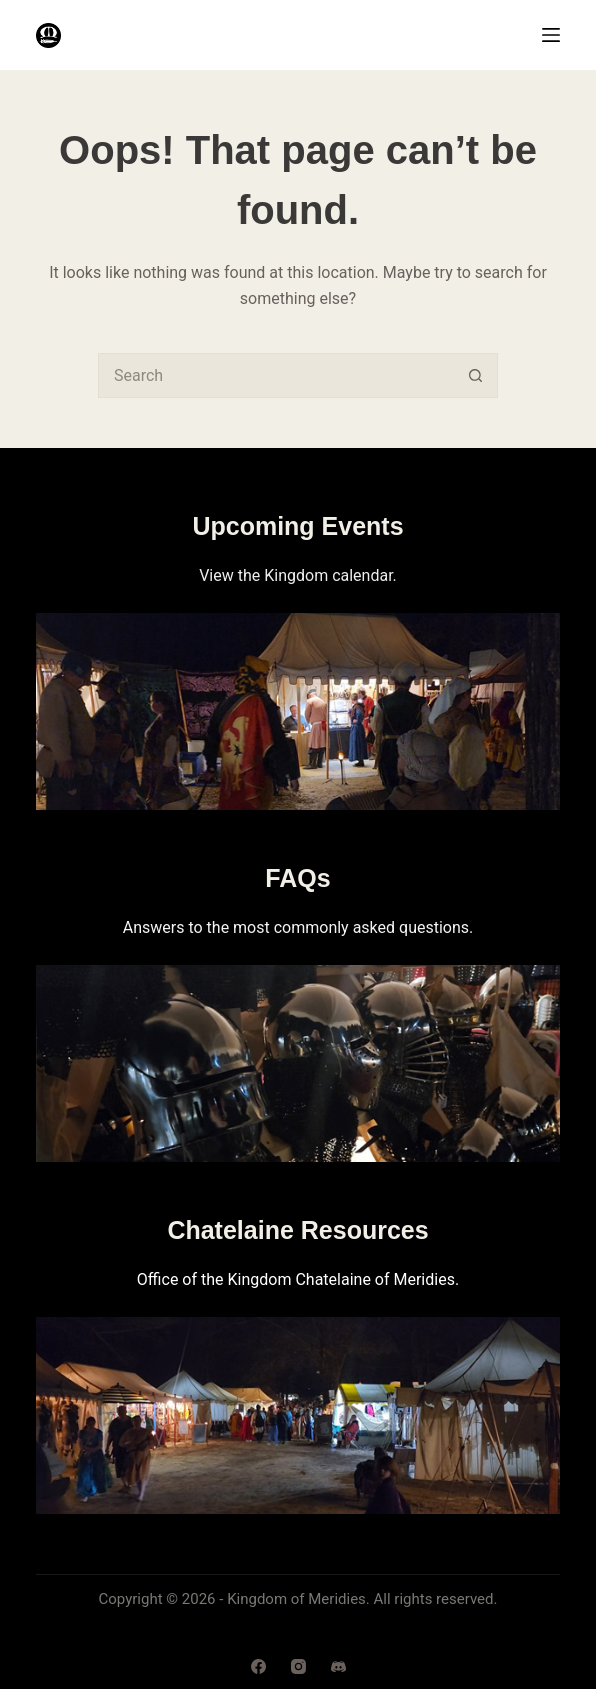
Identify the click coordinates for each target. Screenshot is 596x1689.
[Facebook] (258, 1666)
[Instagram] (298, 1666)
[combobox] (276, 375)
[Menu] (551, 35)
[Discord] (338, 1666)
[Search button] (475, 375)
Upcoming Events (297, 526)
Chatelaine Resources (297, 1230)
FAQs (297, 878)
